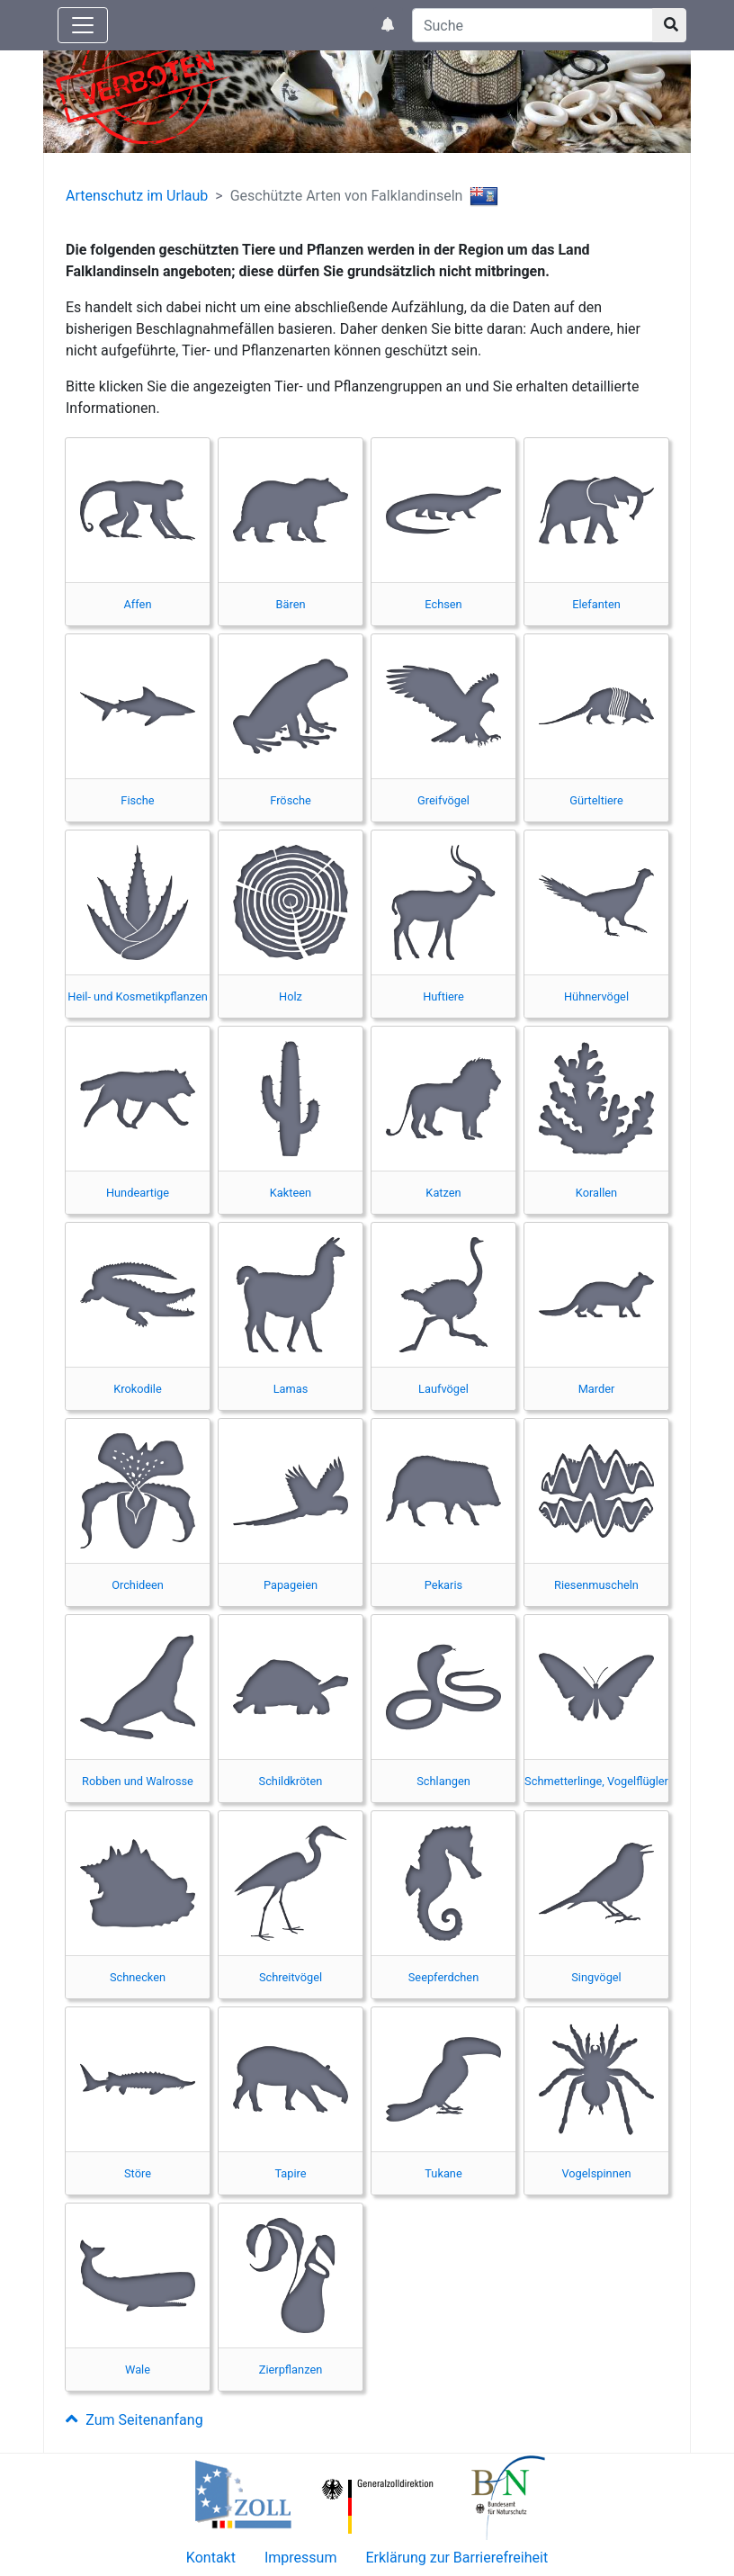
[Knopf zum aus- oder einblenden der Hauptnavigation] (83, 25)
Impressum (300, 2557)
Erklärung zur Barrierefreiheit (456, 2557)
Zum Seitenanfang (134, 2419)
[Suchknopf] (669, 25)
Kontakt (211, 2557)
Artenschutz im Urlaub (137, 195)
